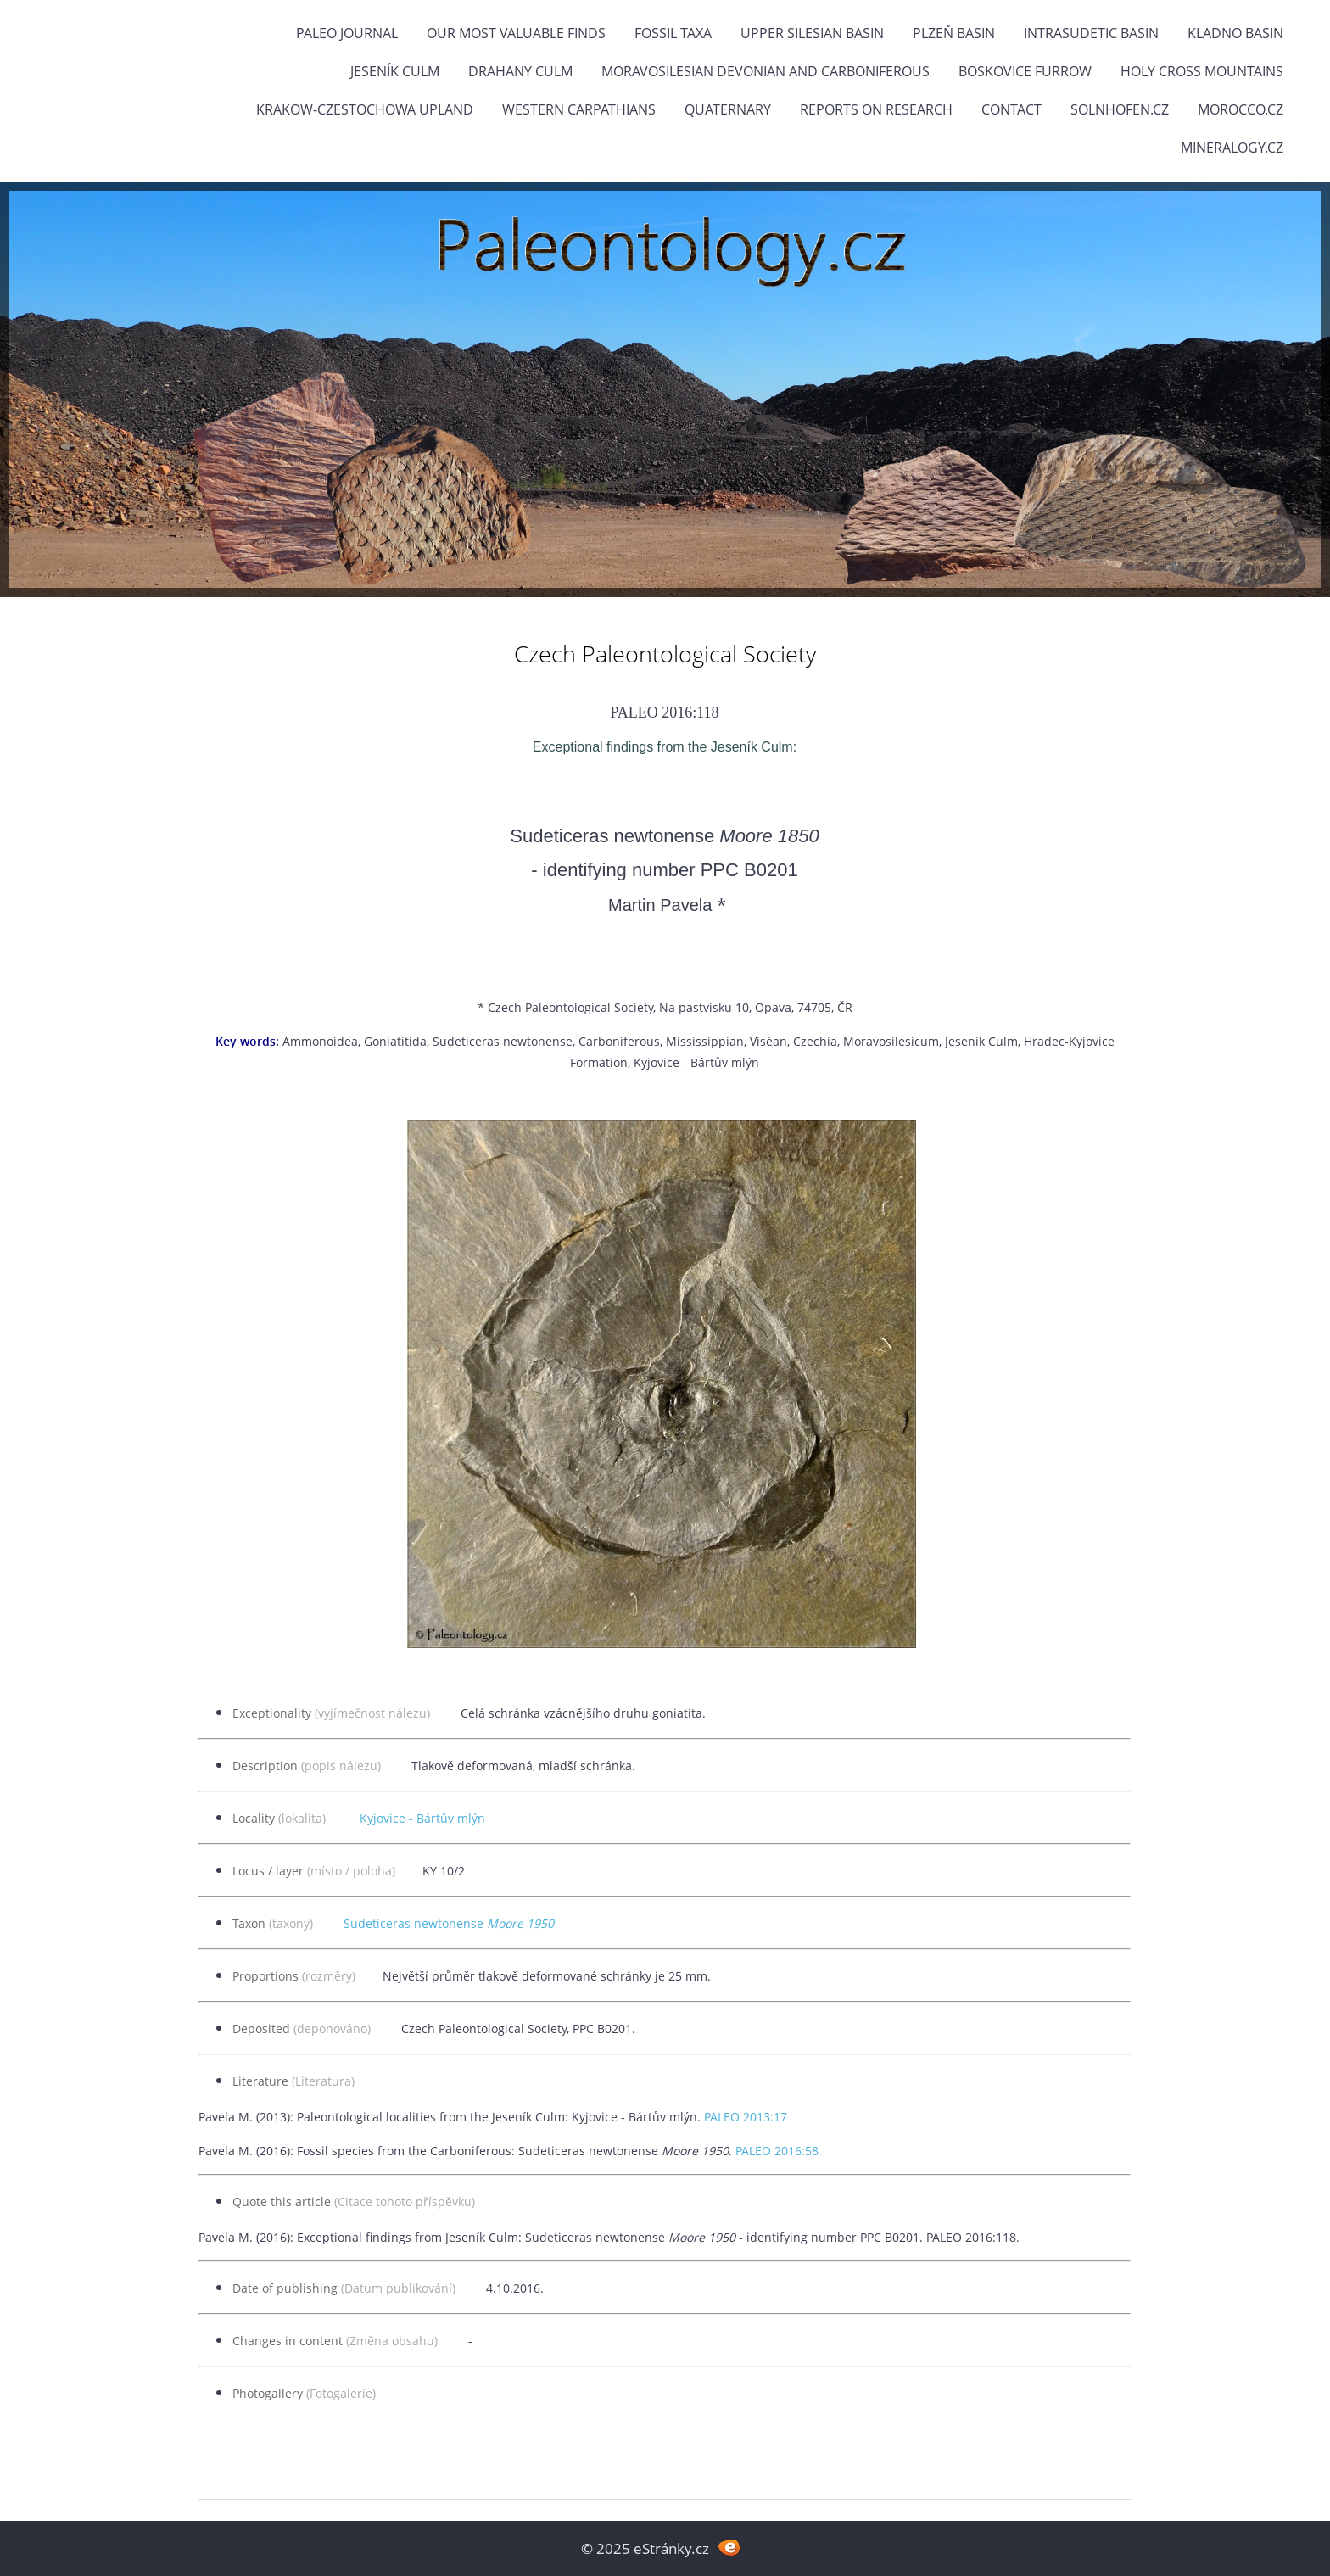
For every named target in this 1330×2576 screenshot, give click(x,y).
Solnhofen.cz (1119, 109)
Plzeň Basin (954, 33)
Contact (1011, 109)
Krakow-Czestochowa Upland (364, 109)
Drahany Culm (520, 71)
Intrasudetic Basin (1091, 33)
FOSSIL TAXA (673, 33)
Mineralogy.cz (1232, 147)
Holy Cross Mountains (1201, 71)
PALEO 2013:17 (745, 2117)
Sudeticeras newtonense (449, 1923)
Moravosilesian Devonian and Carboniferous (765, 71)
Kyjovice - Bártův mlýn (422, 1818)
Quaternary (728, 109)
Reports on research (876, 109)
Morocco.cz (1240, 109)
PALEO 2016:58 (777, 2151)
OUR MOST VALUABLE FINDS (516, 33)
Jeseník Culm (394, 71)
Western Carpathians (579, 109)
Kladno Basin (1235, 33)
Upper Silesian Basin (812, 33)
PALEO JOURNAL (347, 33)
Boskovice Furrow (1025, 71)
